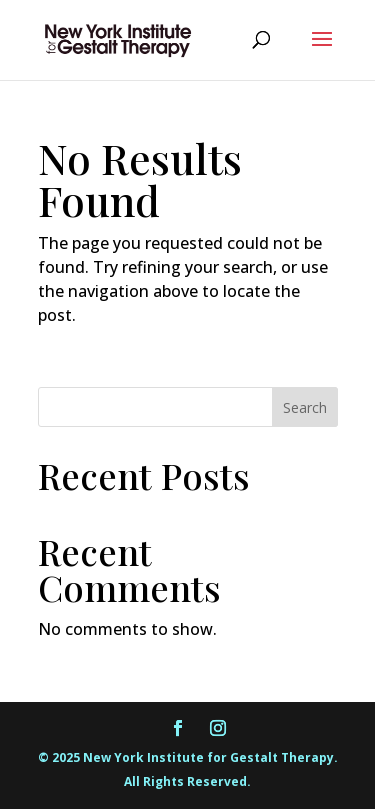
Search (305, 407)
